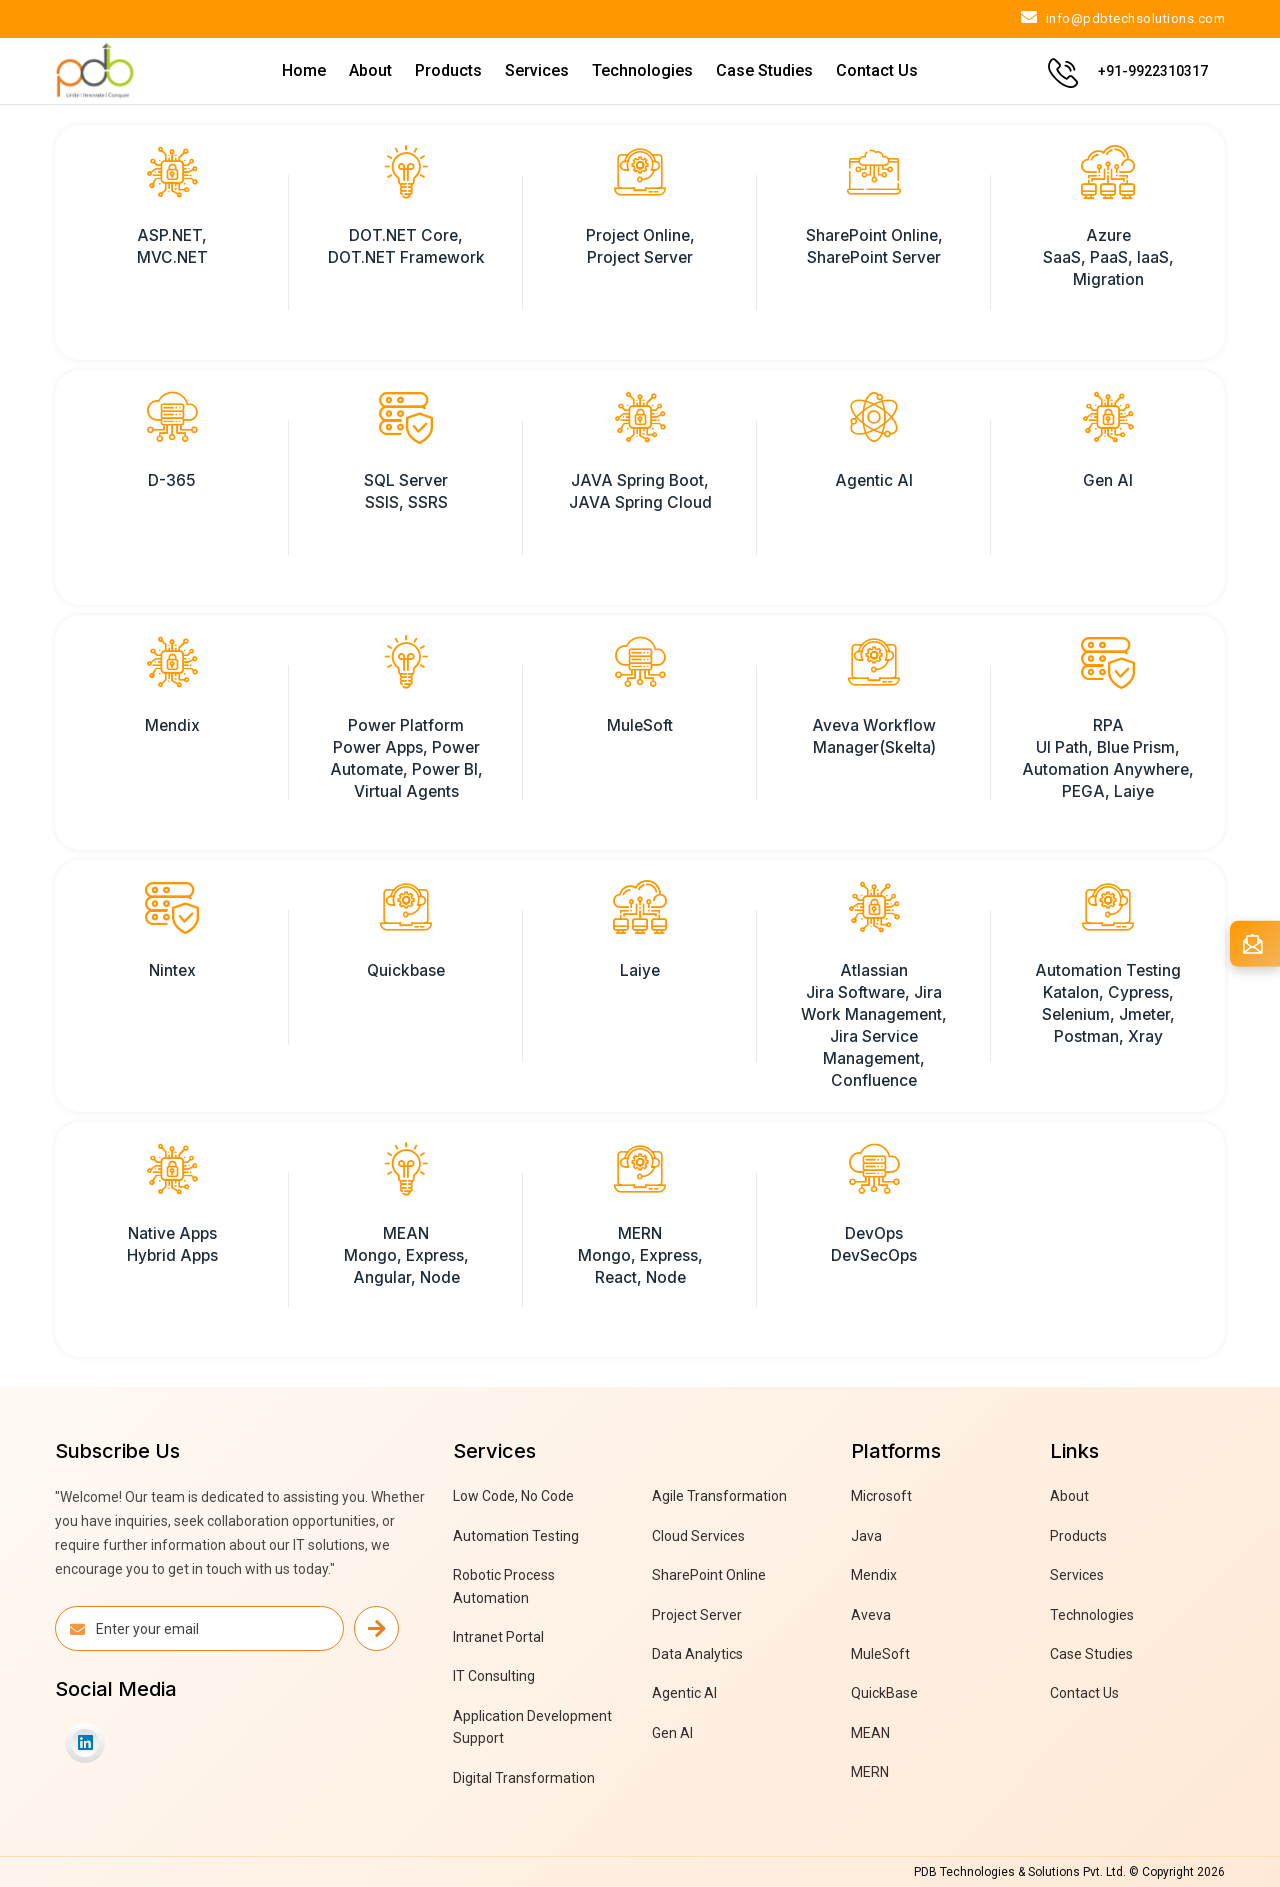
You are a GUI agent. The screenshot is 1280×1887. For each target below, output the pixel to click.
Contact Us (877, 70)
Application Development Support (532, 1727)
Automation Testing (516, 1536)
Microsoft (881, 1496)
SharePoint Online (709, 1575)
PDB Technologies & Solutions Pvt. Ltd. (1020, 1872)
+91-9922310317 (1153, 71)
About (370, 70)
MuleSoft (880, 1654)
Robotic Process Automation (504, 1586)
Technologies (642, 70)
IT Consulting (494, 1676)
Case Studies (764, 70)
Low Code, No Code (513, 1496)
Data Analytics (697, 1654)
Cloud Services (698, 1536)
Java (866, 1536)
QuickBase (884, 1693)
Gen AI (672, 1733)
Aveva (871, 1615)
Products (448, 70)
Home (304, 70)
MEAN (870, 1733)
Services (537, 70)
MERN (870, 1772)
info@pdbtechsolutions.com (1123, 18)
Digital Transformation (524, 1778)
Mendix (874, 1575)
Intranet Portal (498, 1637)
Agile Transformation (719, 1496)
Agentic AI (684, 1693)
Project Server (697, 1615)
